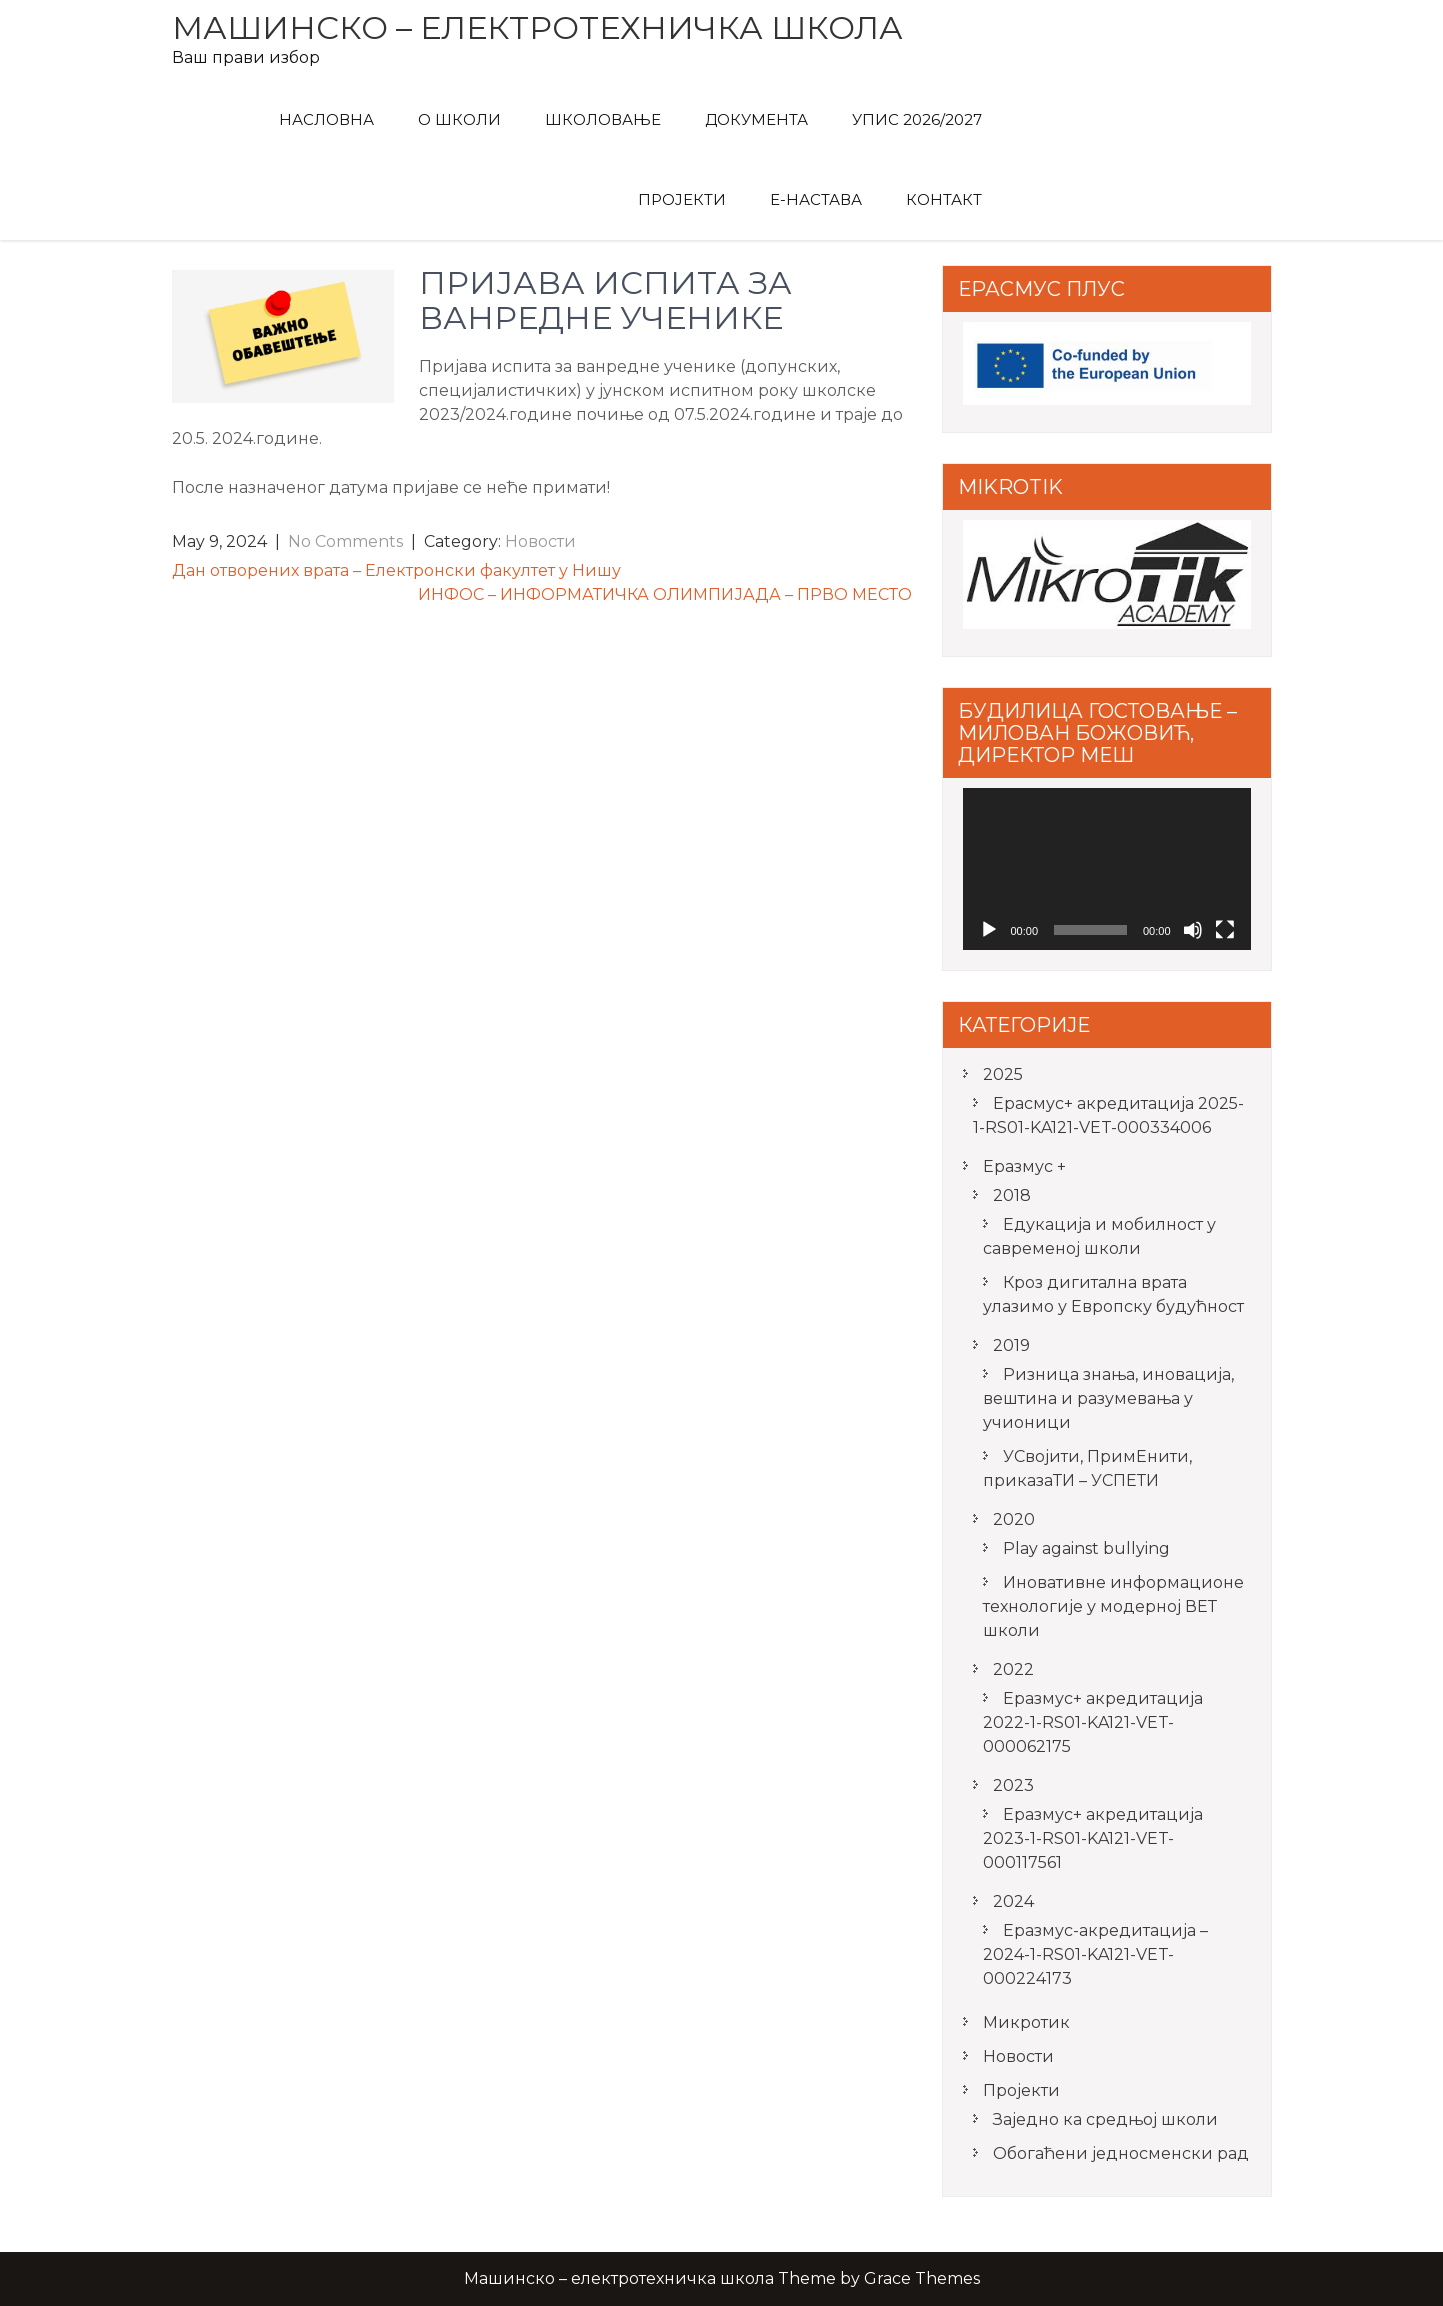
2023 (1013, 1785)
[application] (1107, 869)
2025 (1003, 1074)
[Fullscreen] (1225, 930)
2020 (1014, 1519)
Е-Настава (816, 199)
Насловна (326, 119)
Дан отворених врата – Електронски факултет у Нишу (396, 570)
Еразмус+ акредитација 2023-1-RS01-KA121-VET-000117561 (1093, 1838)
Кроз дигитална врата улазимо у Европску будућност (1113, 1294)
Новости (540, 541)
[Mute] (1193, 930)
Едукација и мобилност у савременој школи (1099, 1236)
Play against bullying (1086, 1548)
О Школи (459, 119)
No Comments (345, 541)
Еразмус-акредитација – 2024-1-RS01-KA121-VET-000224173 (1095, 1954)
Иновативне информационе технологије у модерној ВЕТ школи (1113, 1606)
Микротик (1026, 2022)
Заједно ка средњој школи (1105, 2119)
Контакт (944, 199)
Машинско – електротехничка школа (537, 27)
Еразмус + (1024, 1166)
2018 (1012, 1195)
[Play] (989, 930)
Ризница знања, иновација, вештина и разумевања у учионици (1108, 1398)
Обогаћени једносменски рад (1121, 2153)
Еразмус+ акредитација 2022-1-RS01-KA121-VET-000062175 (1093, 1722)
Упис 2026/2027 (917, 119)
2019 (1011, 1345)
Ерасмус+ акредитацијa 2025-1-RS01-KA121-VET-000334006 (1108, 1115)
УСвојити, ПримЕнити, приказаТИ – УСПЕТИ (1087, 1468)
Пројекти (682, 199)
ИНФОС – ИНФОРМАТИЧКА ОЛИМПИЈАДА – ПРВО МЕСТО (665, 594)
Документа (756, 119)
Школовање (603, 119)
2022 (1013, 1669)
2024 (1013, 1901)
